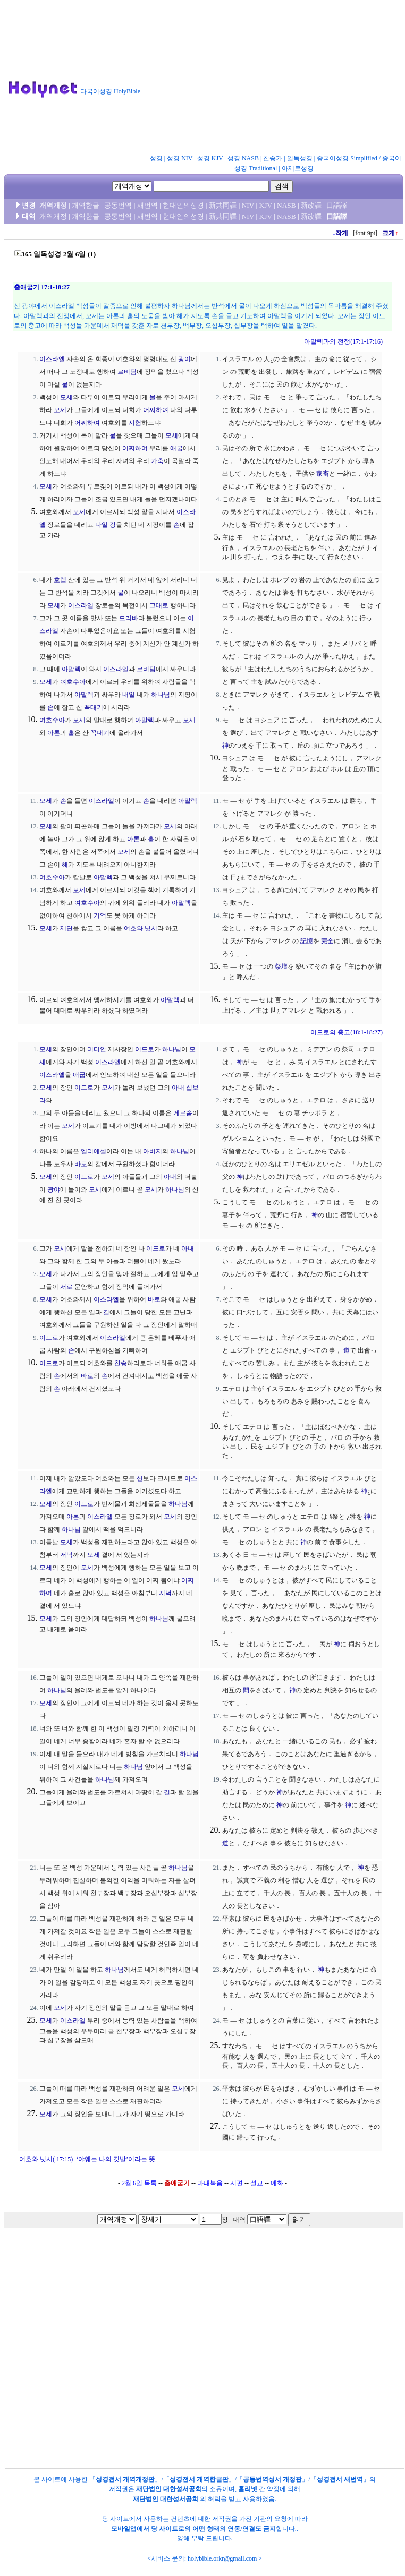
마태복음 (210, 2183)
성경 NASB (243, 158)
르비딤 (127, 371)
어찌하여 (155, 410)
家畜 (322, 473)
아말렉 (71, 669)
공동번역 (118, 205)
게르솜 (182, 1113)
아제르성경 (298, 168)
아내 (178, 1087)
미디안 (96, 1049)
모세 (66, 397)
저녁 (66, 1555)
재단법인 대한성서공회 (168, 2489)
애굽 (176, 448)
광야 (184, 359)
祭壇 (281, 966)
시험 (135, 422)
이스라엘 (52, 359)
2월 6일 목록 (139, 2183)
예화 (277, 2183)
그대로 (158, 605)
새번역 (147, 205)
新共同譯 (223, 205)
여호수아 (73, 682)
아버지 (152, 1151)
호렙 (60, 580)
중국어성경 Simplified (347, 158)
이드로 (144, 1049)
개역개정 (53, 205)
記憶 (306, 941)
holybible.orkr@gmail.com (222, 2558)
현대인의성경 (183, 205)
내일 (128, 694)
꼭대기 (93, 707)
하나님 (160, 694)
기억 (100, 915)
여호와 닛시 (140, 928)
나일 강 (105, 524)
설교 (256, 2183)
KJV (265, 205)
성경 (156, 158)
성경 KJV (210, 158)
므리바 (128, 618)
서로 (66, 1286)
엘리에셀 (93, 1151)
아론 (53, 733)
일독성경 (300, 158)
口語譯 (336, 205)
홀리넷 (247, 2489)
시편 (236, 2183)
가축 (157, 461)
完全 (327, 941)
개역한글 (85, 205)
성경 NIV (179, 158)
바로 (80, 1164)
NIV (248, 205)
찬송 (120, 1363)
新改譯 (311, 205)
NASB (286, 205)
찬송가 (272, 158)
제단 (66, 928)
